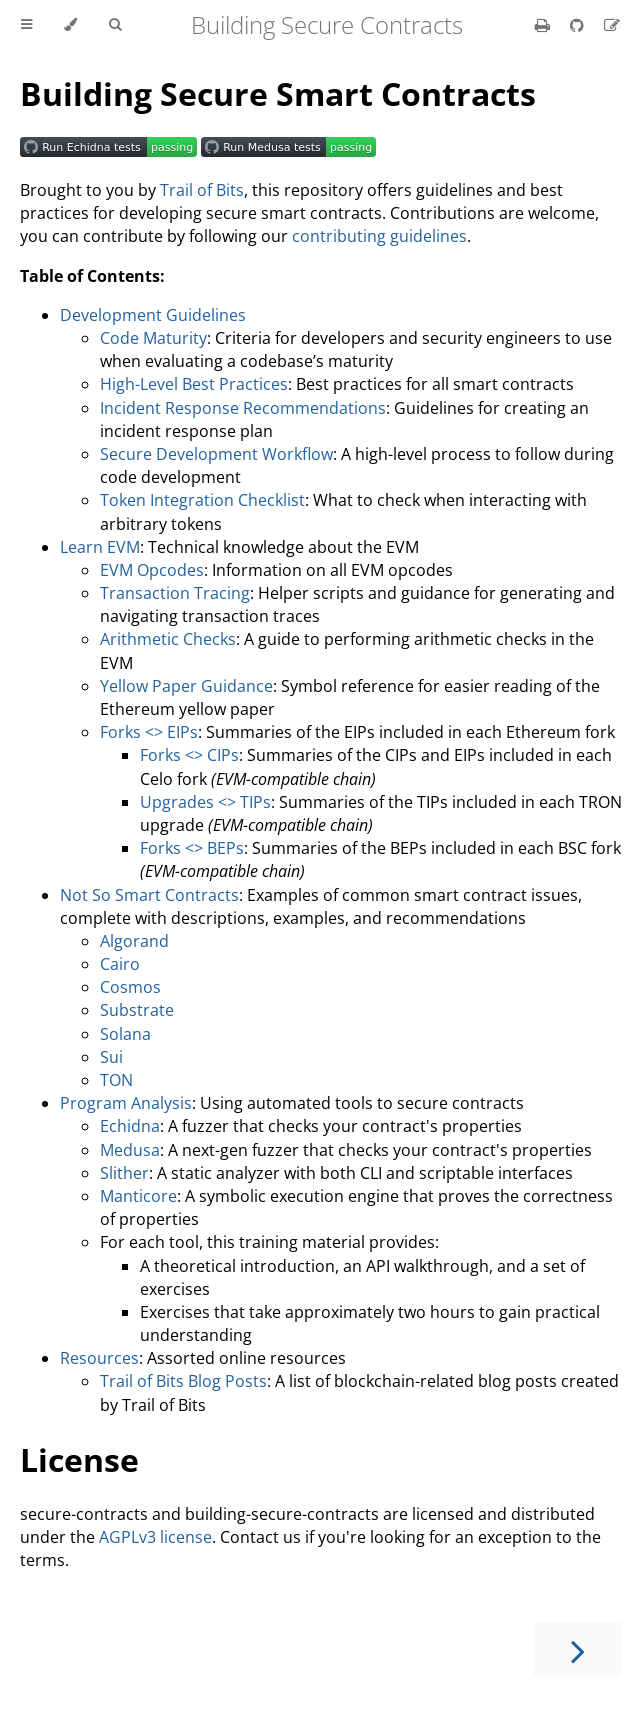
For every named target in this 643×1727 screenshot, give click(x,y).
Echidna (130, 1126)
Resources (99, 1358)
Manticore (138, 1196)
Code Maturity (153, 338)
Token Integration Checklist (202, 500)
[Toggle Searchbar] (115, 25)
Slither (124, 1173)
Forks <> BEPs (192, 848)
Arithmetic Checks (168, 639)
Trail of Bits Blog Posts (183, 1381)
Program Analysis (126, 1103)
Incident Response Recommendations (243, 408)
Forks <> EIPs (149, 732)
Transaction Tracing (175, 593)
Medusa (130, 1150)
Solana (125, 1034)
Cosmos (130, 987)
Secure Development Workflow (216, 454)
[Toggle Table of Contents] (26, 25)
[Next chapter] (578, 1649)
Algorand (134, 941)
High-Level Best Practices (194, 384)
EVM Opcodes (152, 570)
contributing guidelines (379, 236)
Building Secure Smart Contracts (278, 93)
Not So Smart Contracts (149, 895)
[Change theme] (70, 25)
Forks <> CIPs (189, 755)
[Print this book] (544, 25)
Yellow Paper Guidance (186, 686)
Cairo (120, 964)
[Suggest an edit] (612, 25)
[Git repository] (579, 25)
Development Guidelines (153, 315)
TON (116, 1080)
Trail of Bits (202, 190)
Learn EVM (100, 547)
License (79, 1459)
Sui (111, 1057)
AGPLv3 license (155, 1537)
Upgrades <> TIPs (205, 802)
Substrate (137, 1010)
